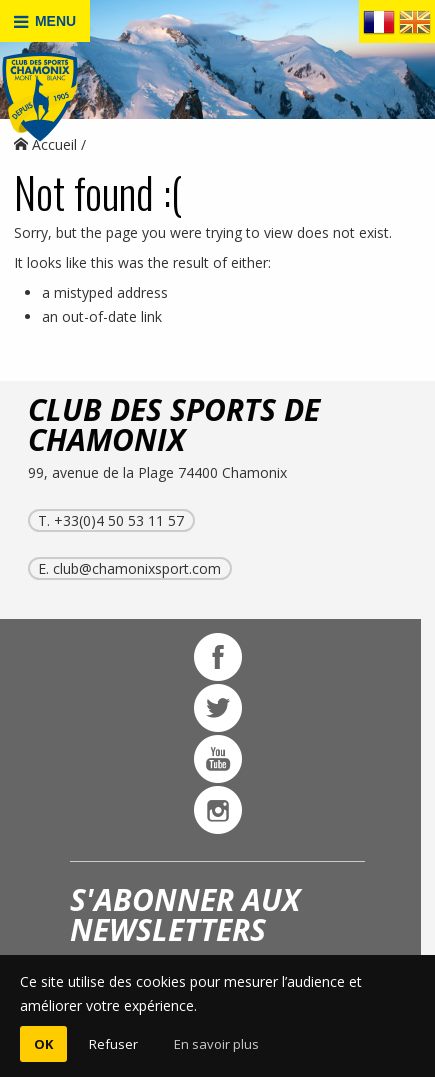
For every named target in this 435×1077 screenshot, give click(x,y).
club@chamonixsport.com (137, 568)
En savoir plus (216, 1044)
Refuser (113, 1044)
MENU (45, 21)
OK (43, 1044)
